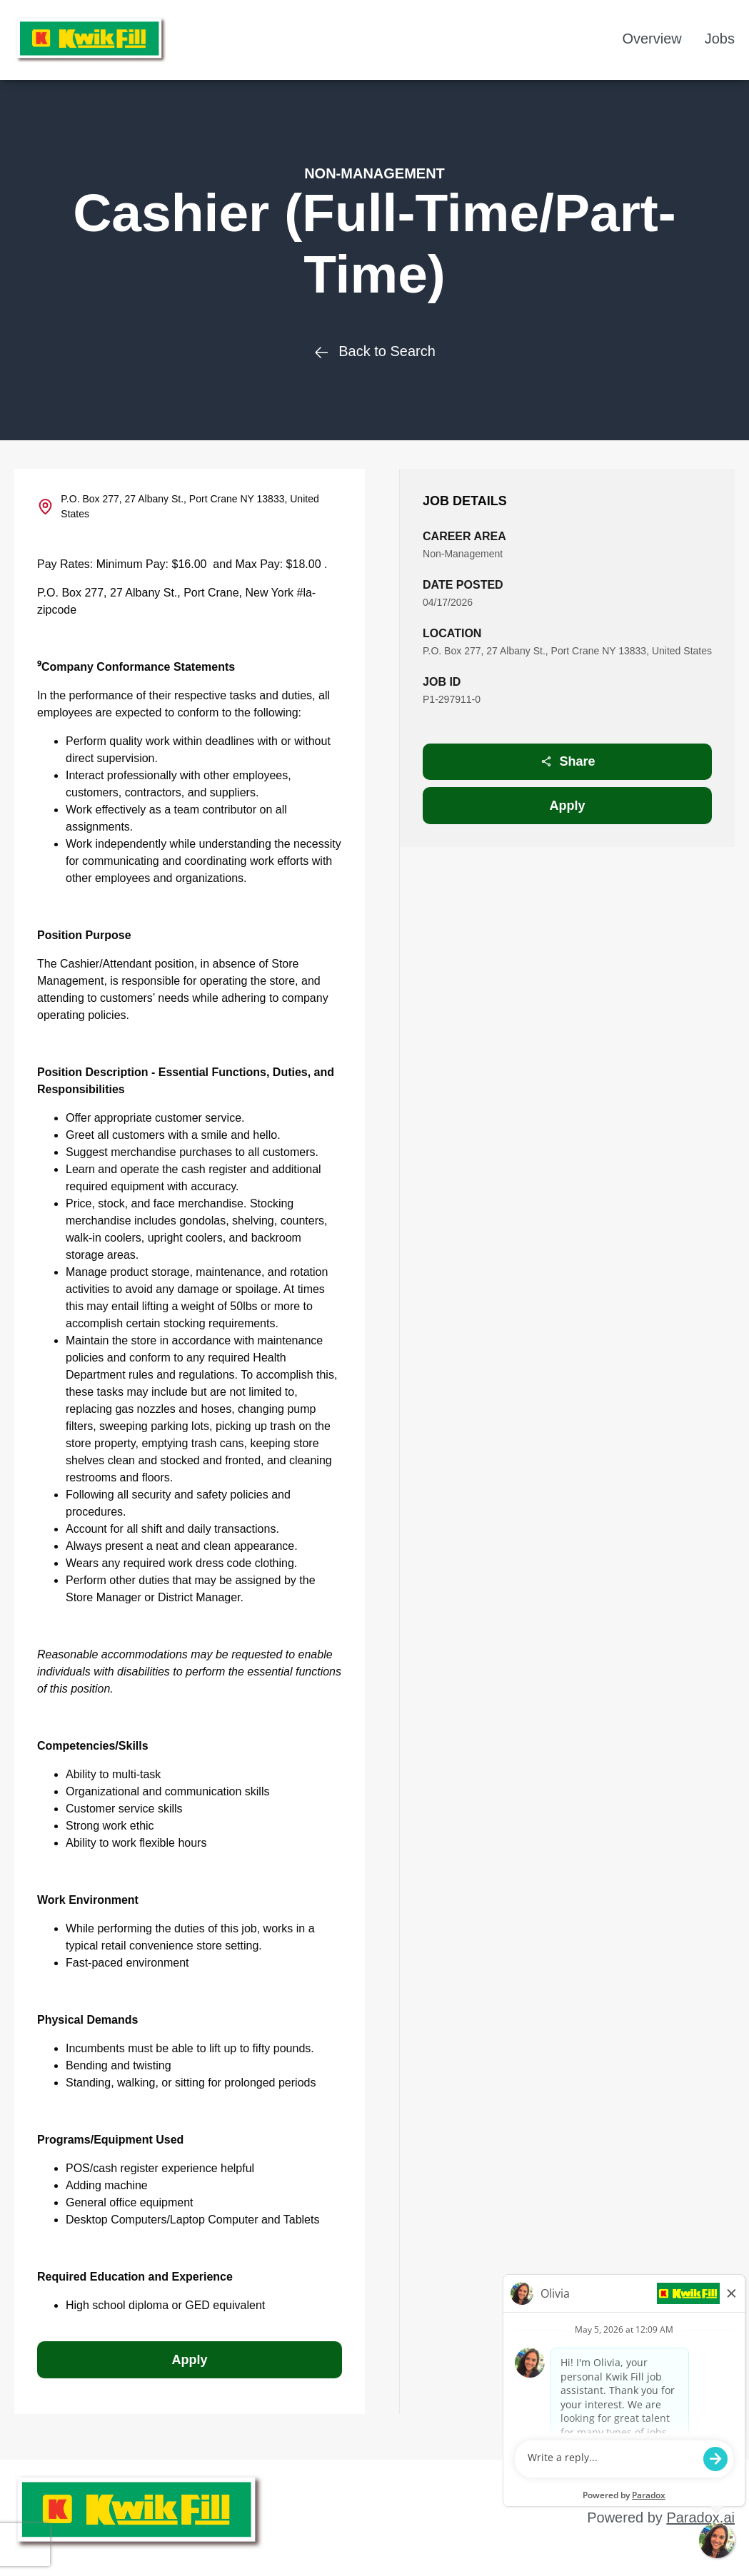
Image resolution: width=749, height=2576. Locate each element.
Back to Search (374, 351)
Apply (567, 805)
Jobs (720, 38)
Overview (651, 38)
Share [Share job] (567, 761)
